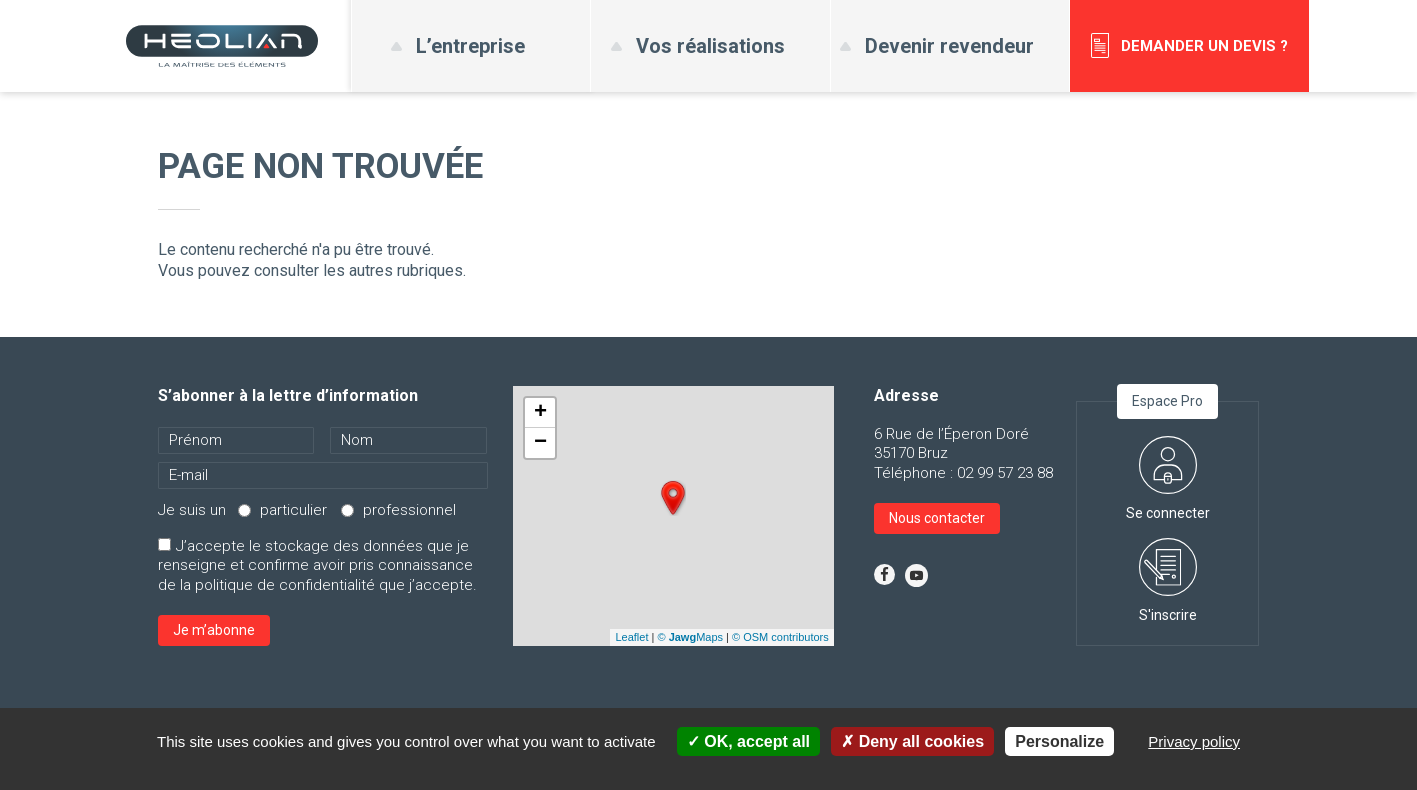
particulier (293, 510)
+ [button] (540, 413)
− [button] (540, 443)
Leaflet (631, 637)
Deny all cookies (912, 741)
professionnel (409, 510)
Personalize (1059, 741)
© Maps (690, 637)
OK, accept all (748, 741)
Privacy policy (1194, 741)
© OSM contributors (780, 637)
